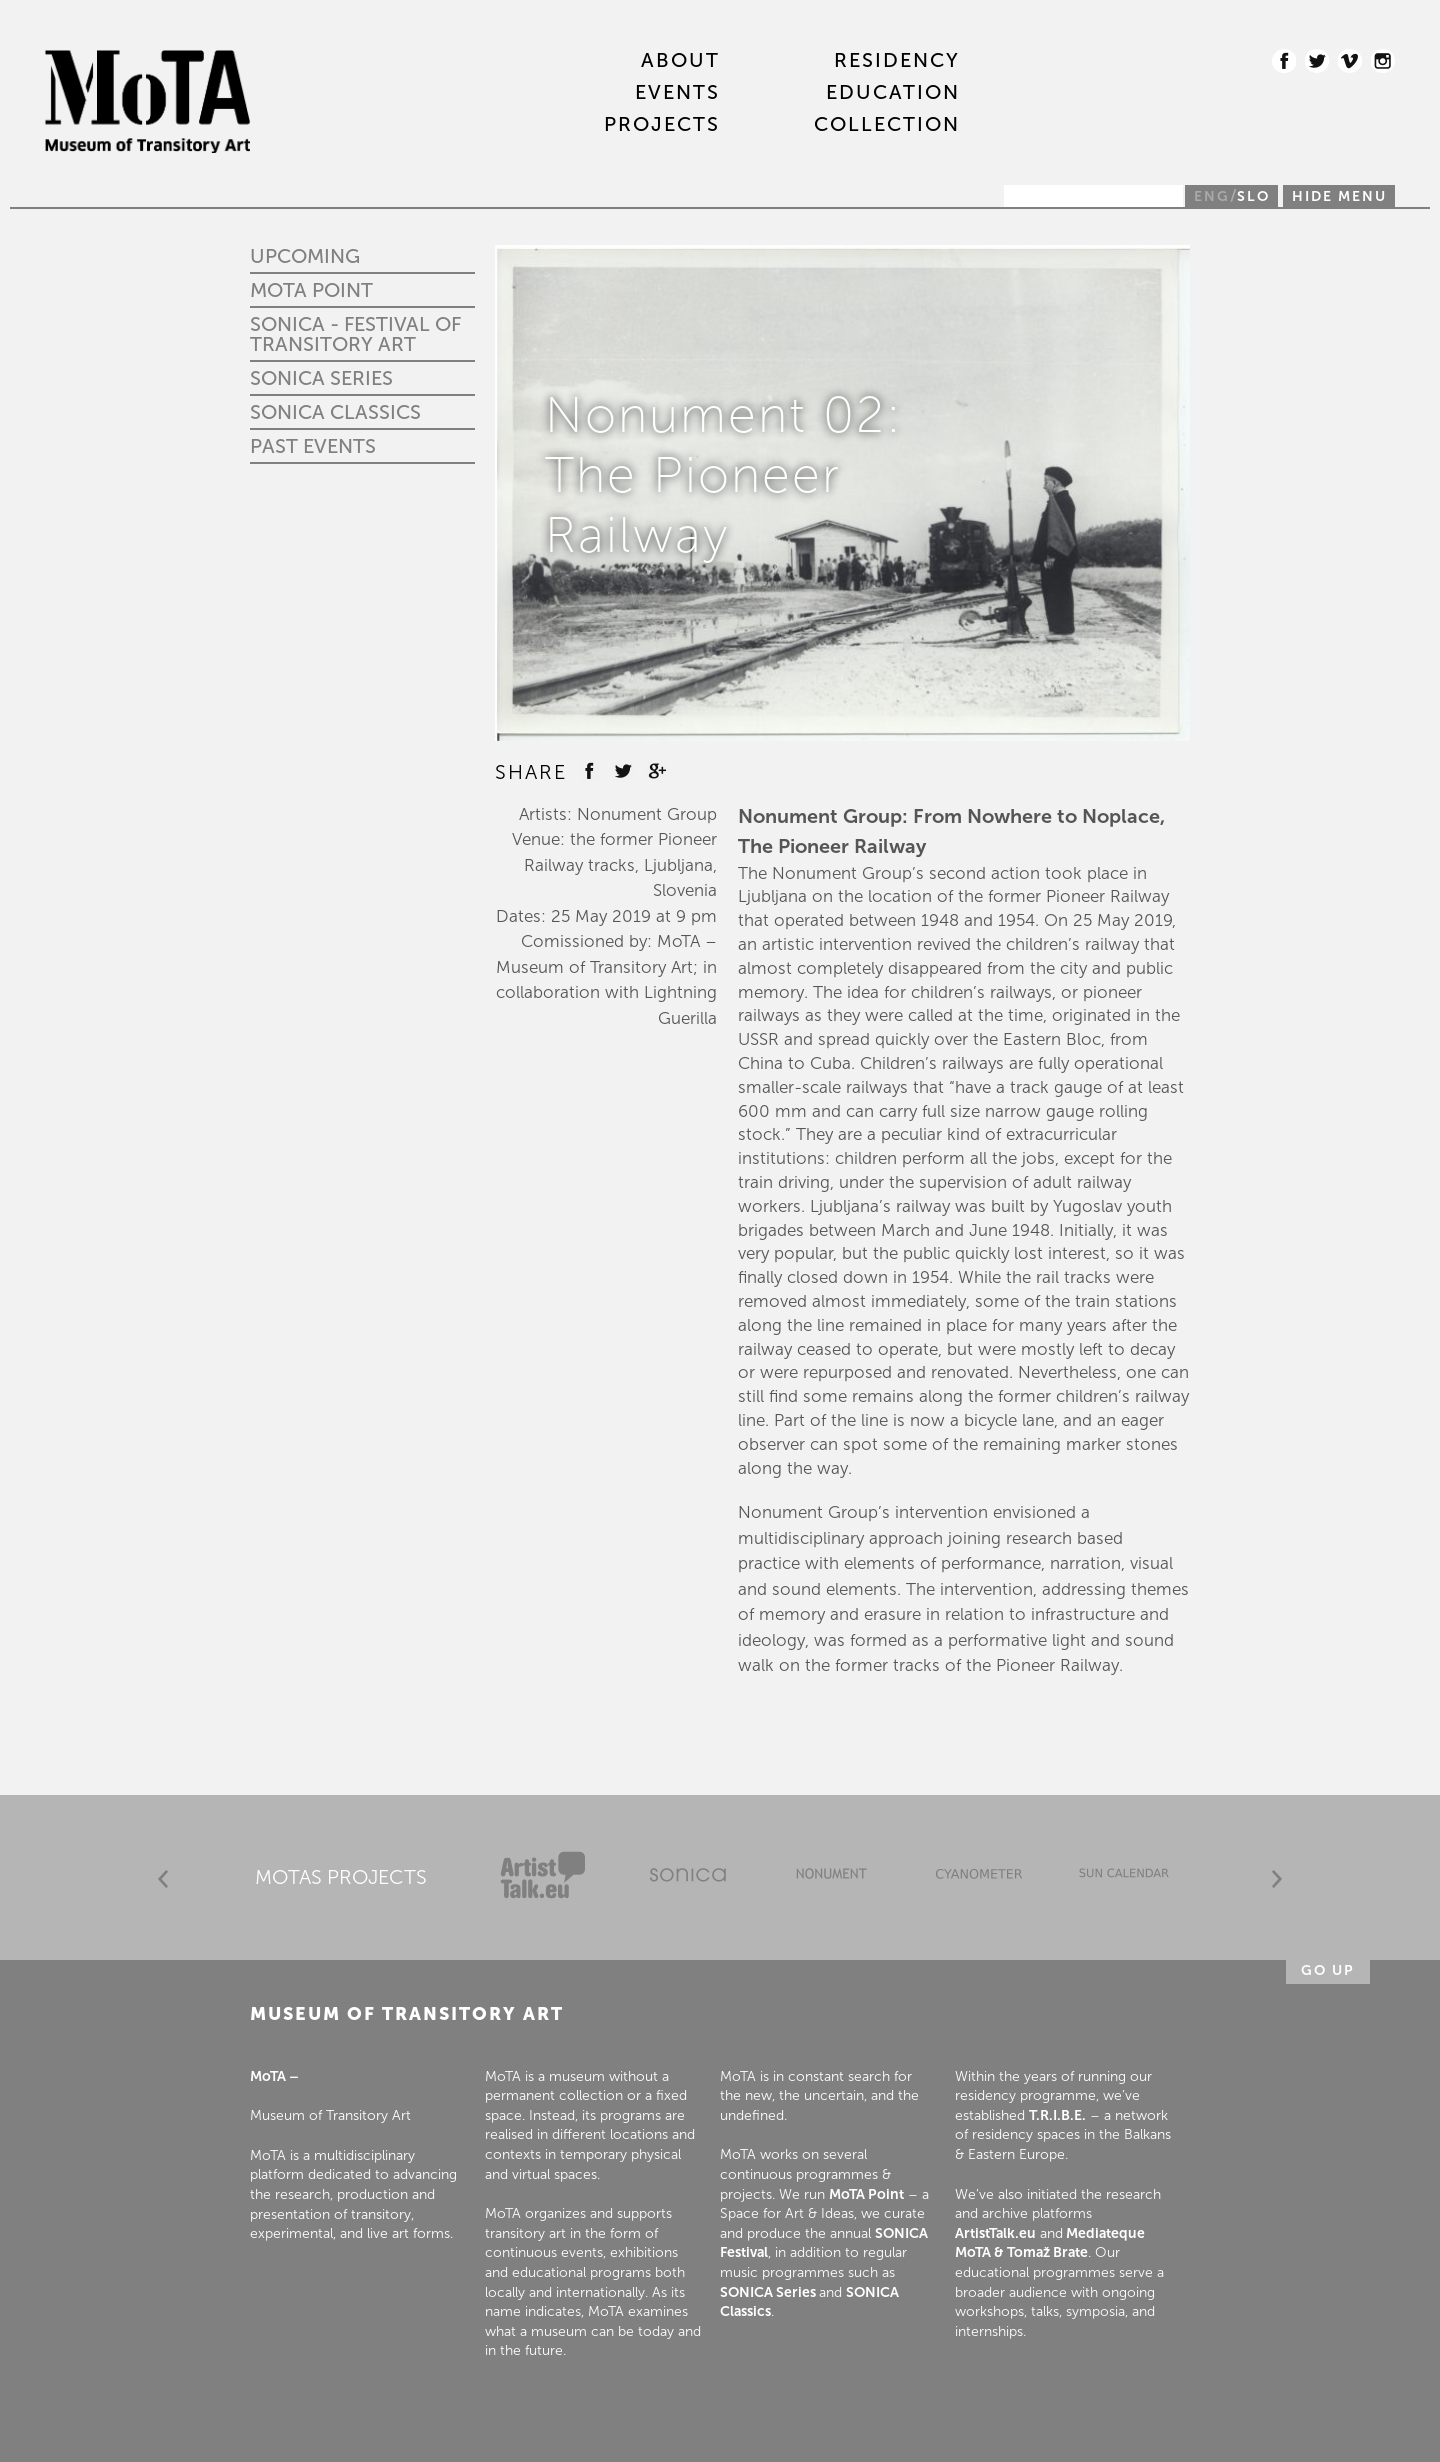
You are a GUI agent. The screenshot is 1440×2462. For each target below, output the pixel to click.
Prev (163, 1879)
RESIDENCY (897, 61)
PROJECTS (662, 125)
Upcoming (305, 256)
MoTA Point (311, 290)
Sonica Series (321, 378)
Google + (657, 771)
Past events (313, 446)
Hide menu (1339, 196)
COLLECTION (887, 125)
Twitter (1317, 61)
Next (1277, 1879)
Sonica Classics (335, 412)
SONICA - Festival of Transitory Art (355, 334)
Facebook (1284, 61)
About (680, 61)
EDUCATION (893, 93)
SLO (1253, 196)
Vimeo (1350, 61)
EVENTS (677, 93)
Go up (1328, 1970)
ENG (1212, 196)
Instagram (1383, 61)
